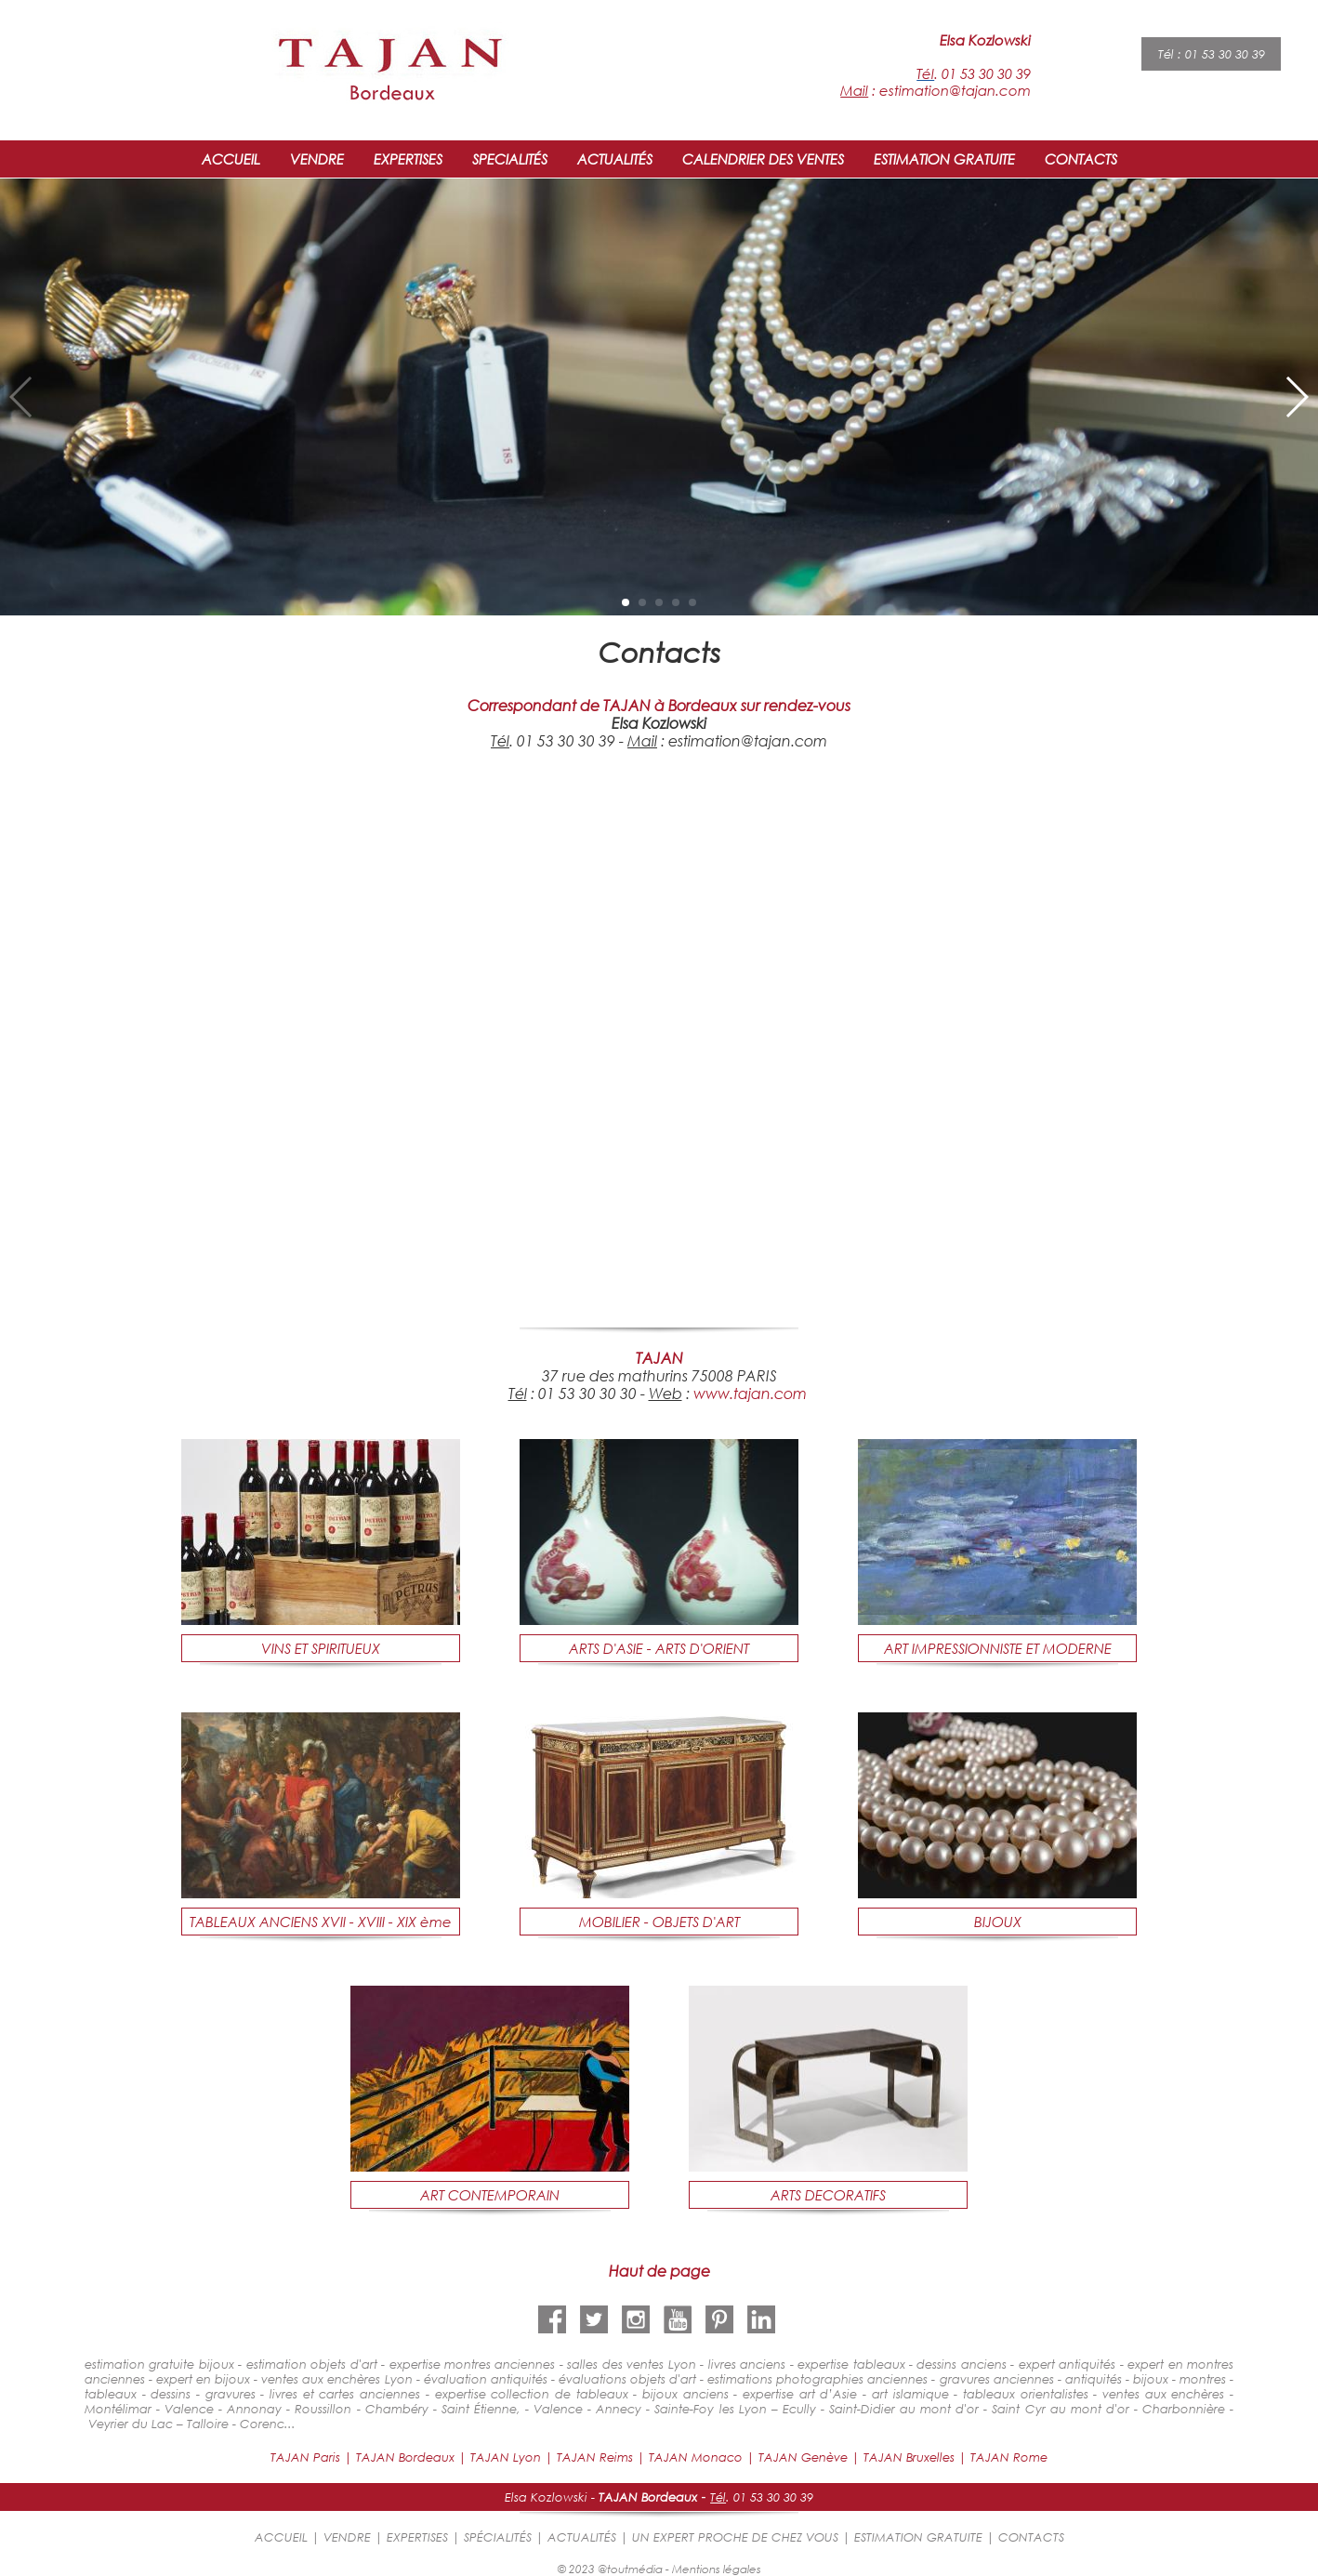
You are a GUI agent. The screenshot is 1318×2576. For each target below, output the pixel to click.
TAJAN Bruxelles (909, 2457)
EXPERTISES (408, 159)
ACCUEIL (231, 159)
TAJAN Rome (1009, 2457)
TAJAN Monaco (696, 2457)
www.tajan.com (750, 1393)
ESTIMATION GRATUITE (944, 159)
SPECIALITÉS (509, 159)
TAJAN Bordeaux (405, 2457)
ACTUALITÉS (614, 159)
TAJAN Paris (305, 2457)
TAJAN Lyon (505, 2457)
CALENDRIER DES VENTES (763, 159)
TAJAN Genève (803, 2457)
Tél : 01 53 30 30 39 (1211, 53)
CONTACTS (1081, 159)
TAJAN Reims (595, 2457)
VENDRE (317, 159)
